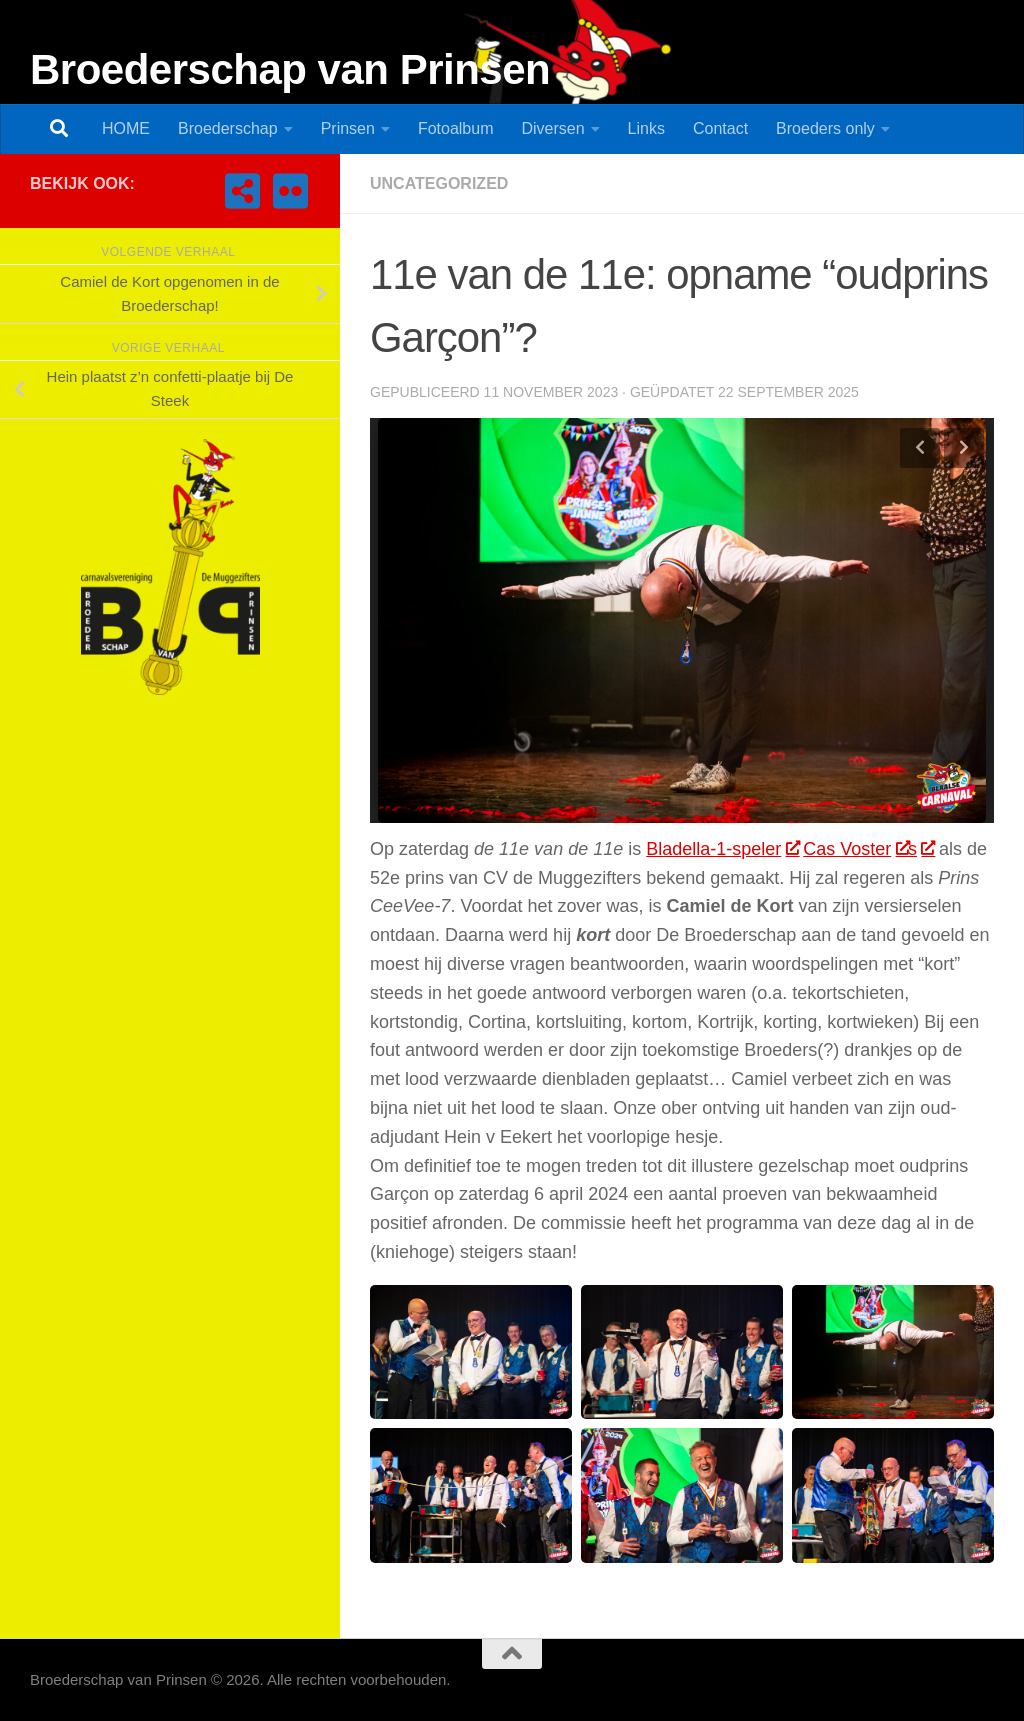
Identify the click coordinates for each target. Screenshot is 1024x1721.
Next (964, 448)
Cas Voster (855, 849)
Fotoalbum (456, 128)
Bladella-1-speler (722, 849)
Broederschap (228, 128)
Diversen (552, 128)
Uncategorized (439, 183)
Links (646, 128)
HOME (126, 128)
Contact (720, 128)
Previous (920, 448)
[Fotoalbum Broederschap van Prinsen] (290, 191)
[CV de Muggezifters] (242, 191)
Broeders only (825, 128)
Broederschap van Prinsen (290, 69)
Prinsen (348, 128)
